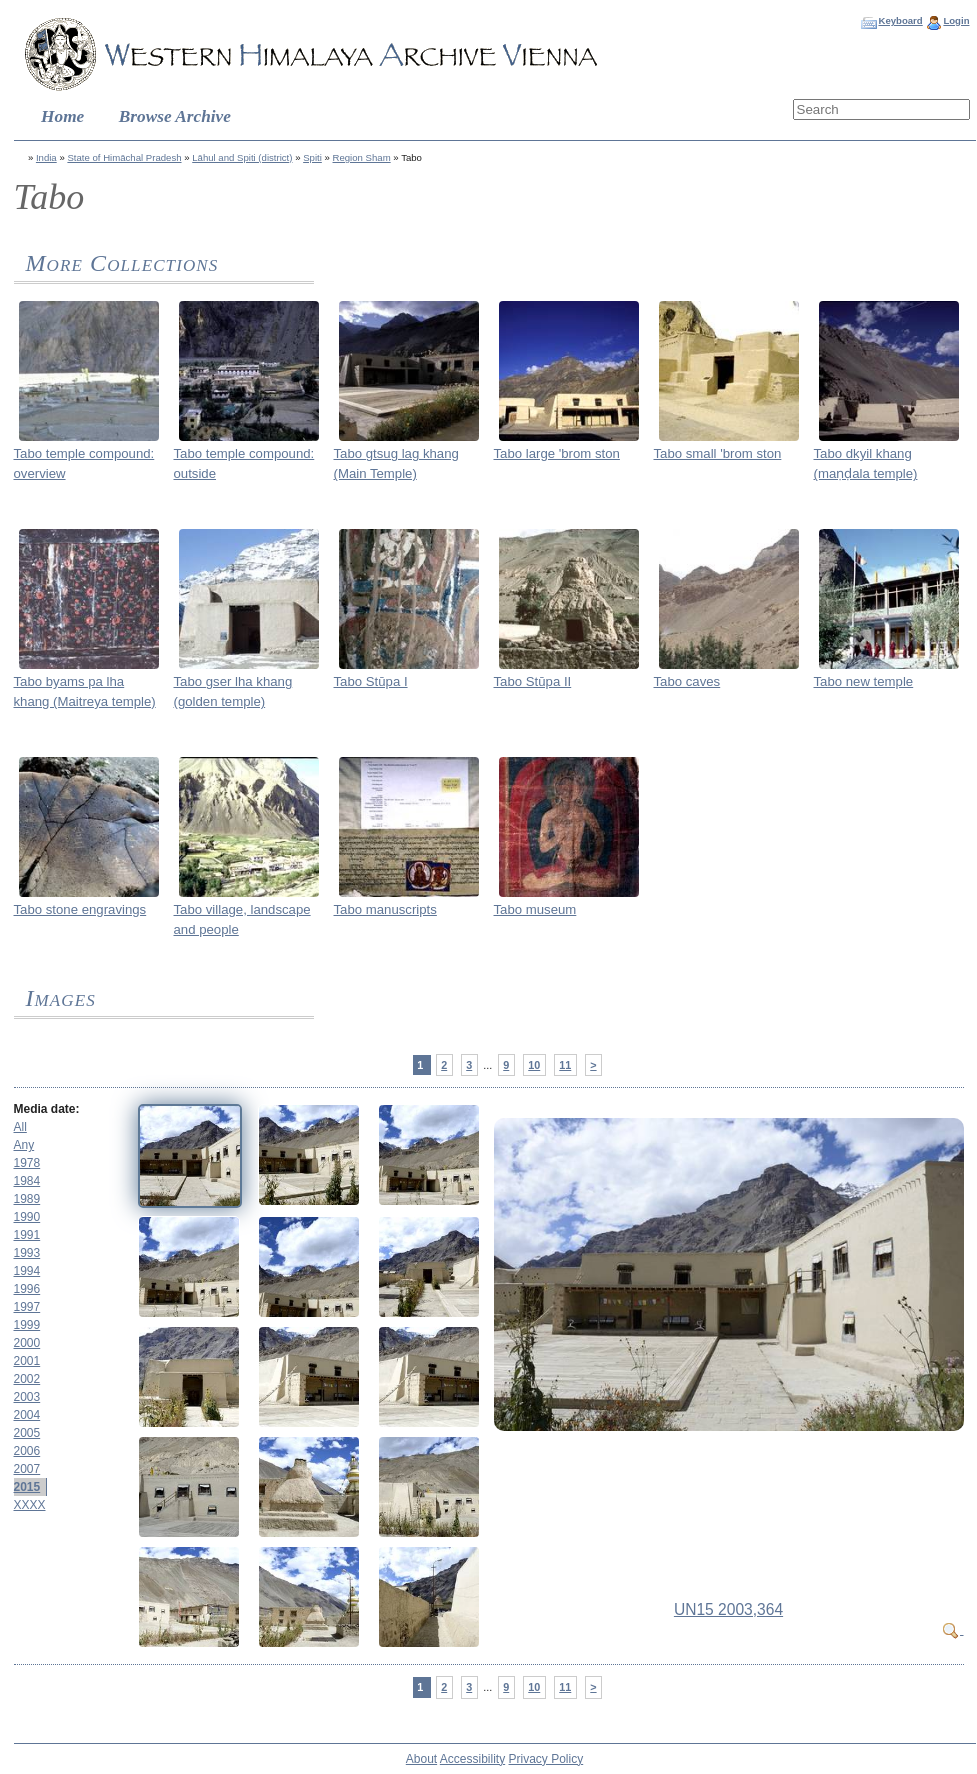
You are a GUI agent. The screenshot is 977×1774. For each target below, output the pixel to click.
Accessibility (472, 1759)
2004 (27, 1415)
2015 (27, 1487)
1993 (27, 1253)
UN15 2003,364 (728, 1609)
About (421, 1759)
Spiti (312, 157)
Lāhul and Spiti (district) (242, 157)
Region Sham (362, 157)
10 (534, 1065)
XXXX (30, 1505)
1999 (27, 1325)
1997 (27, 1307)
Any (24, 1145)
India (46, 157)
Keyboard (900, 20)
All (20, 1127)
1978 (27, 1163)
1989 (27, 1199)
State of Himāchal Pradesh (124, 157)
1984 (27, 1181)
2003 (27, 1397)
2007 (27, 1469)
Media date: (47, 1109)
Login (956, 20)
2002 (27, 1379)
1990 (27, 1217)
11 (565, 1065)
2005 (27, 1433)
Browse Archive (175, 116)
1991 (27, 1235)
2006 (27, 1451)
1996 (27, 1289)
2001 (27, 1361)
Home (62, 116)
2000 (27, 1343)
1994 (27, 1271)
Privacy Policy (546, 1759)
